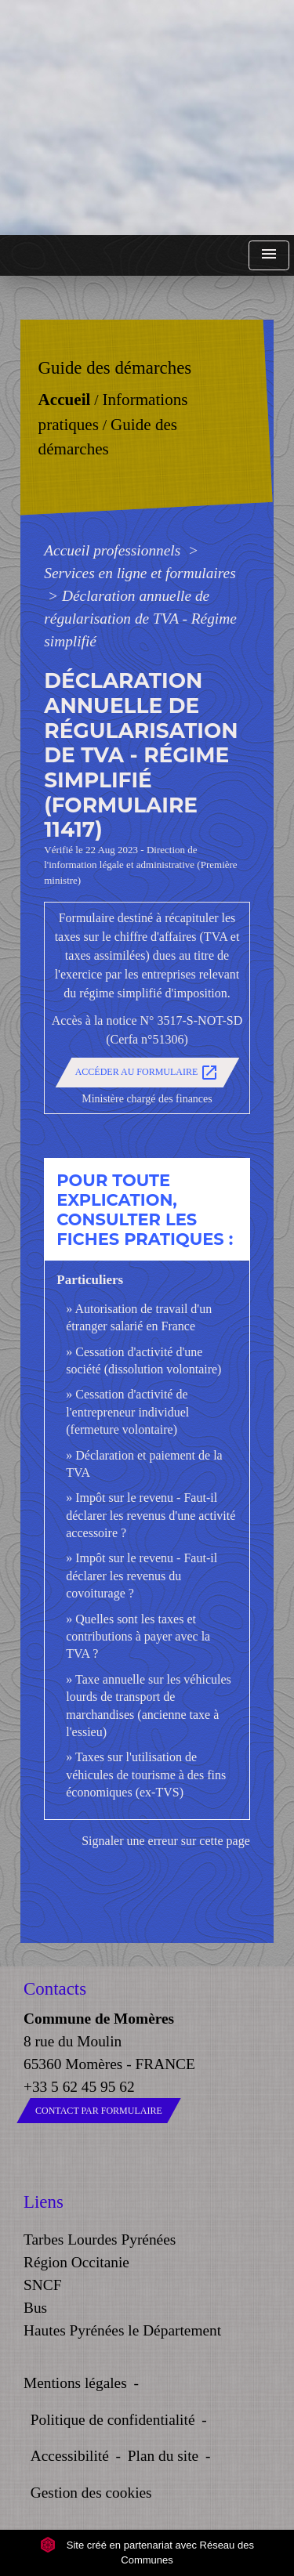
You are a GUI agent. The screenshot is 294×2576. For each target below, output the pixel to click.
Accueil (64, 399)
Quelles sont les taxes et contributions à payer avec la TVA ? (138, 1636)
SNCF (42, 2285)
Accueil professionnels (114, 550)
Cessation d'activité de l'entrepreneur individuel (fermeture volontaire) (127, 1411)
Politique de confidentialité (113, 2419)
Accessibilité (70, 2456)
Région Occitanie (76, 2262)
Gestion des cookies (91, 2492)
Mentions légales (75, 2383)
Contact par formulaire (98, 2110)
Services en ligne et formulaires (139, 573)
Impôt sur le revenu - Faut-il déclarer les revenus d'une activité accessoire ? (150, 1515)
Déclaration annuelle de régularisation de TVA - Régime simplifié (140, 618)
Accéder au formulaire (147, 1072)
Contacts (55, 1989)
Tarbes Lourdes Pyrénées (100, 2239)
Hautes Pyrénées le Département (122, 2330)
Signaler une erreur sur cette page (166, 1840)
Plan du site (163, 2456)
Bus (35, 2307)
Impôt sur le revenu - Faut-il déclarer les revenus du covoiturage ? (141, 1575)
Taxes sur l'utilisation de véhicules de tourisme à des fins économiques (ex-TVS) (146, 1774)
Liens (44, 2202)
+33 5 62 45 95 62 (79, 2087)
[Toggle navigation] (269, 256)
